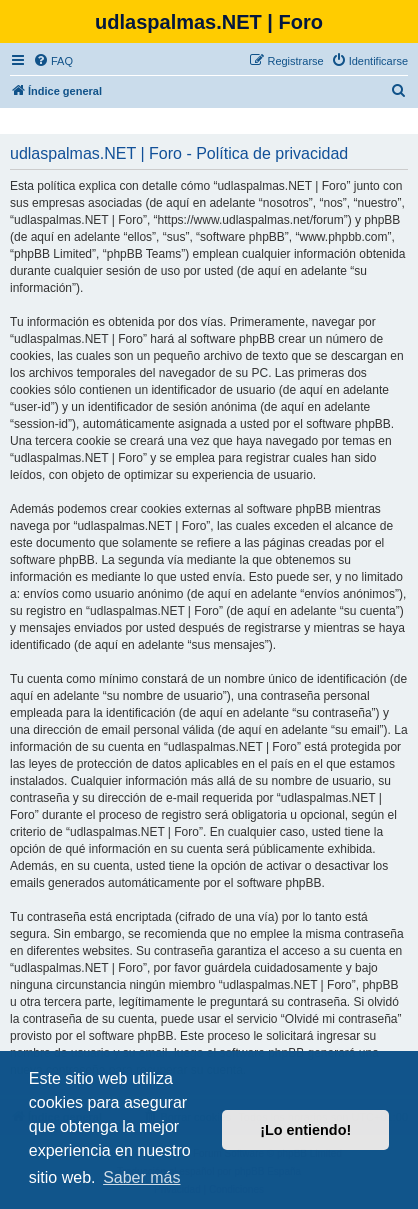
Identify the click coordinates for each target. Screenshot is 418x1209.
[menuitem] (53, 61)
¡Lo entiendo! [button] (305, 1130)
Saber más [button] (141, 1177)
